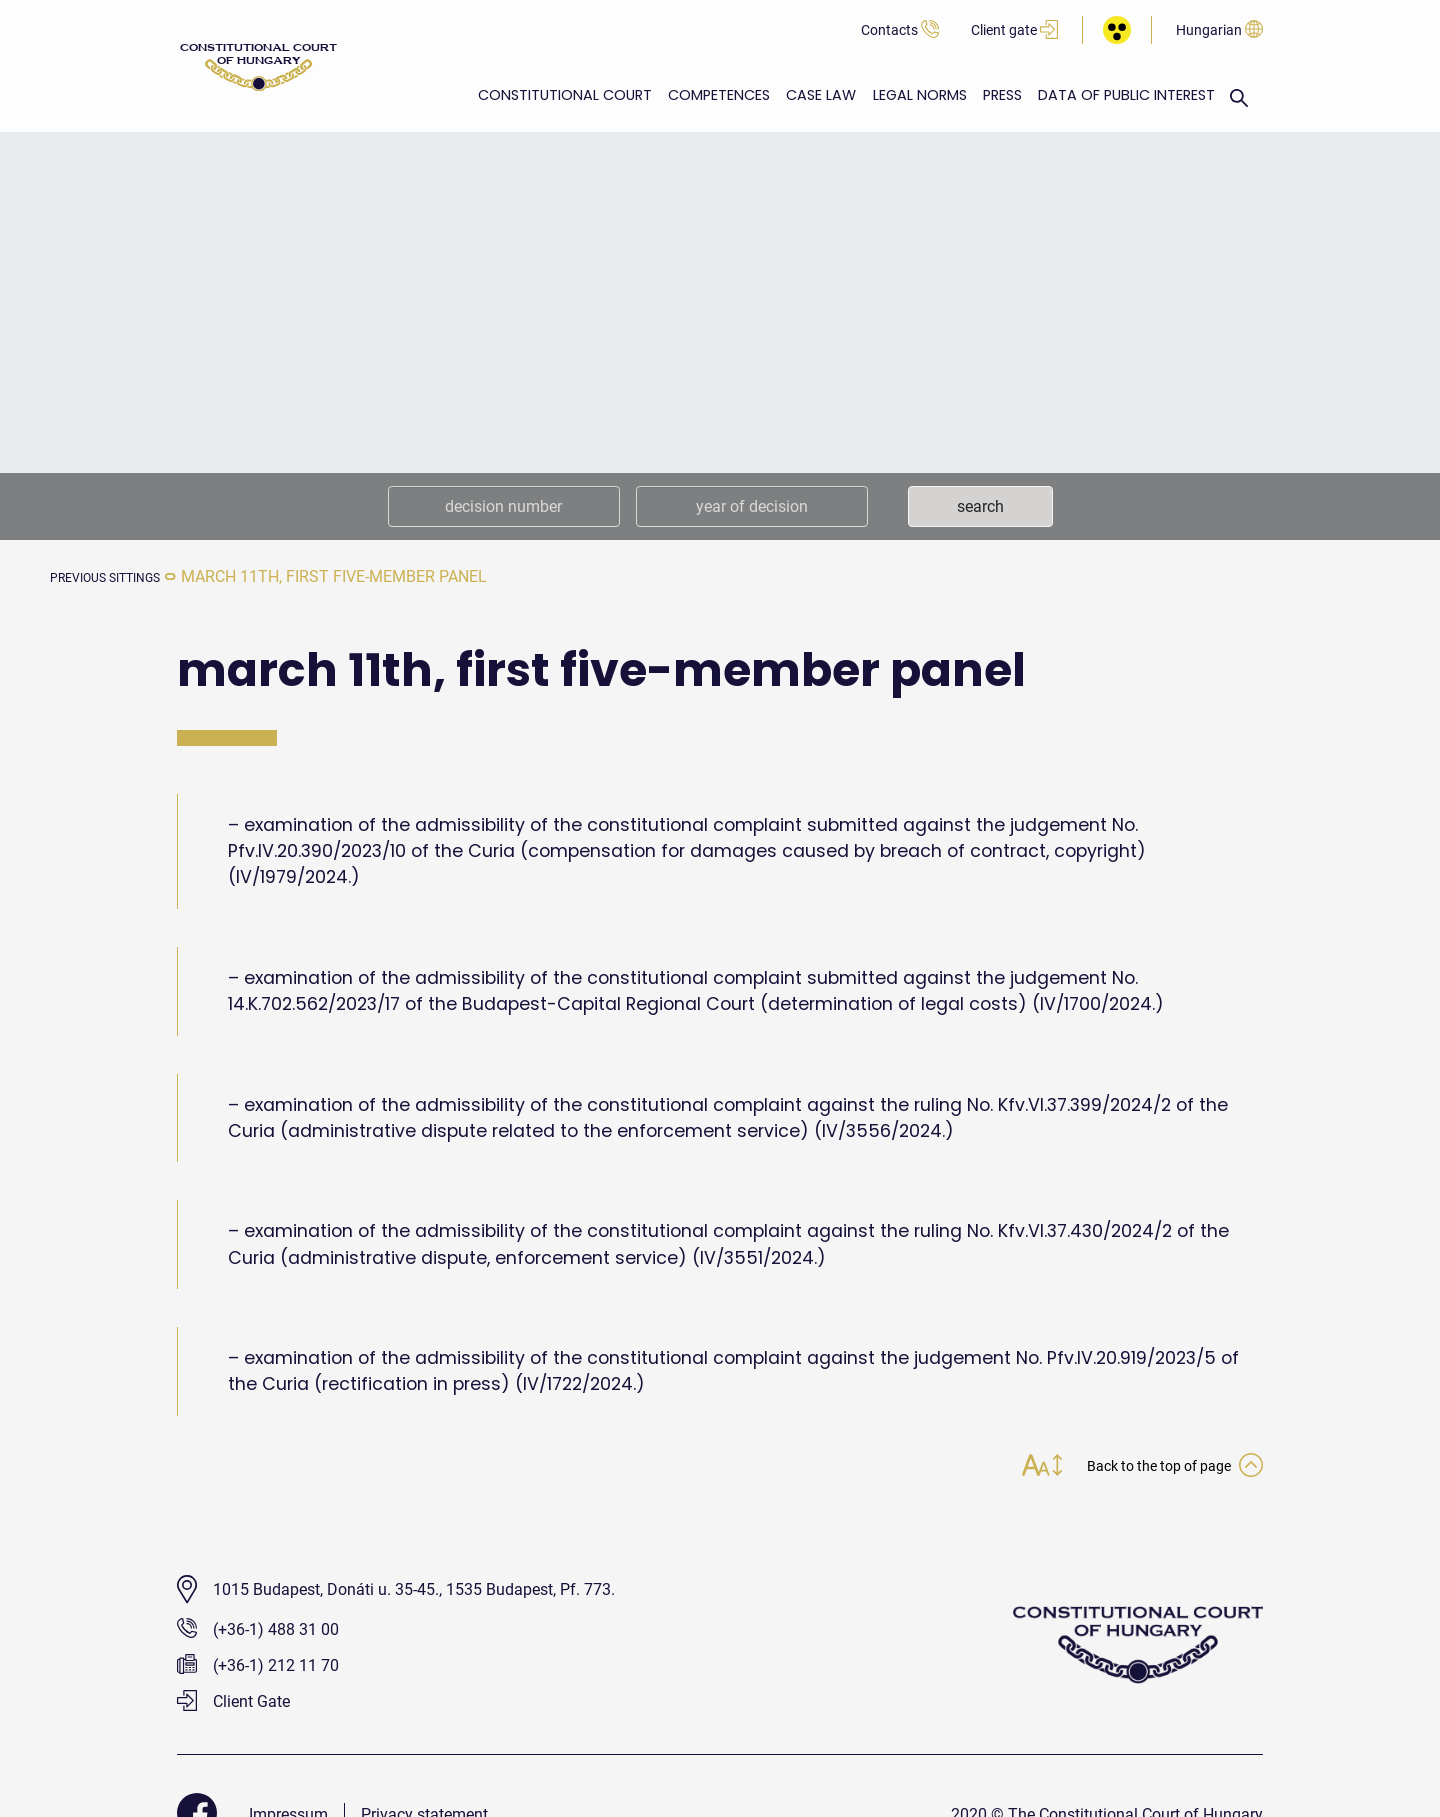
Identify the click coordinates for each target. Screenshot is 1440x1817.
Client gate (1014, 30)
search (980, 506)
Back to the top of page (1155, 1467)
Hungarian (1219, 30)
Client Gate (233, 1703)
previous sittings (124, 576)
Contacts (900, 30)
